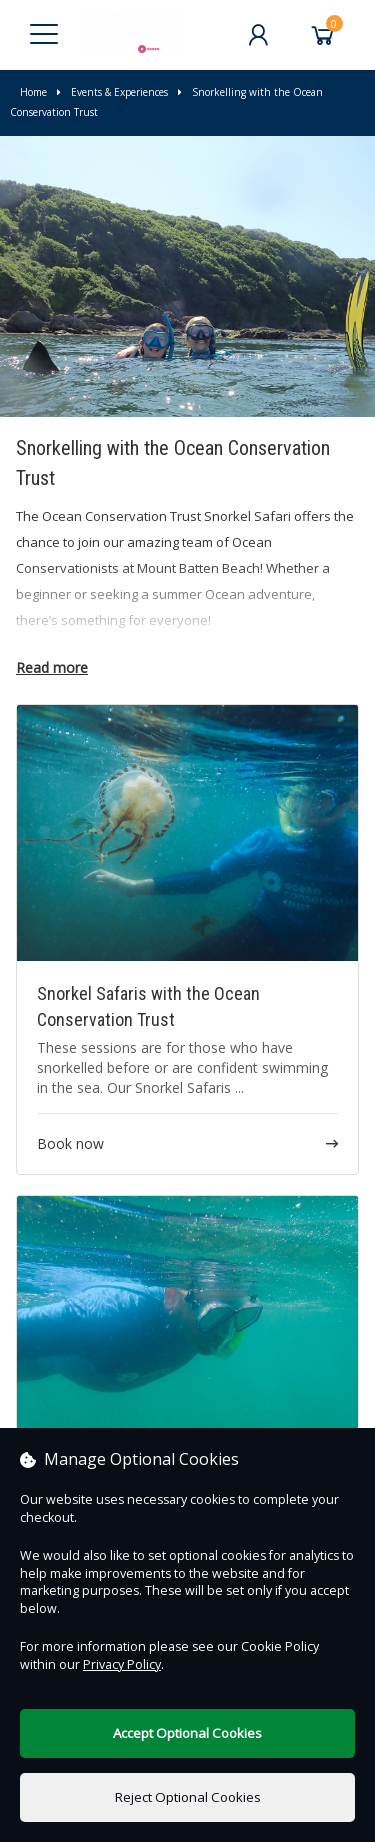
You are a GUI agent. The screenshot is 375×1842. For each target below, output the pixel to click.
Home (33, 92)
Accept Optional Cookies (187, 1733)
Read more (52, 667)
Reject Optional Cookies (188, 1797)
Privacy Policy (122, 1664)
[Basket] (323, 35)
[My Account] (258, 35)
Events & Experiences (112, 92)
